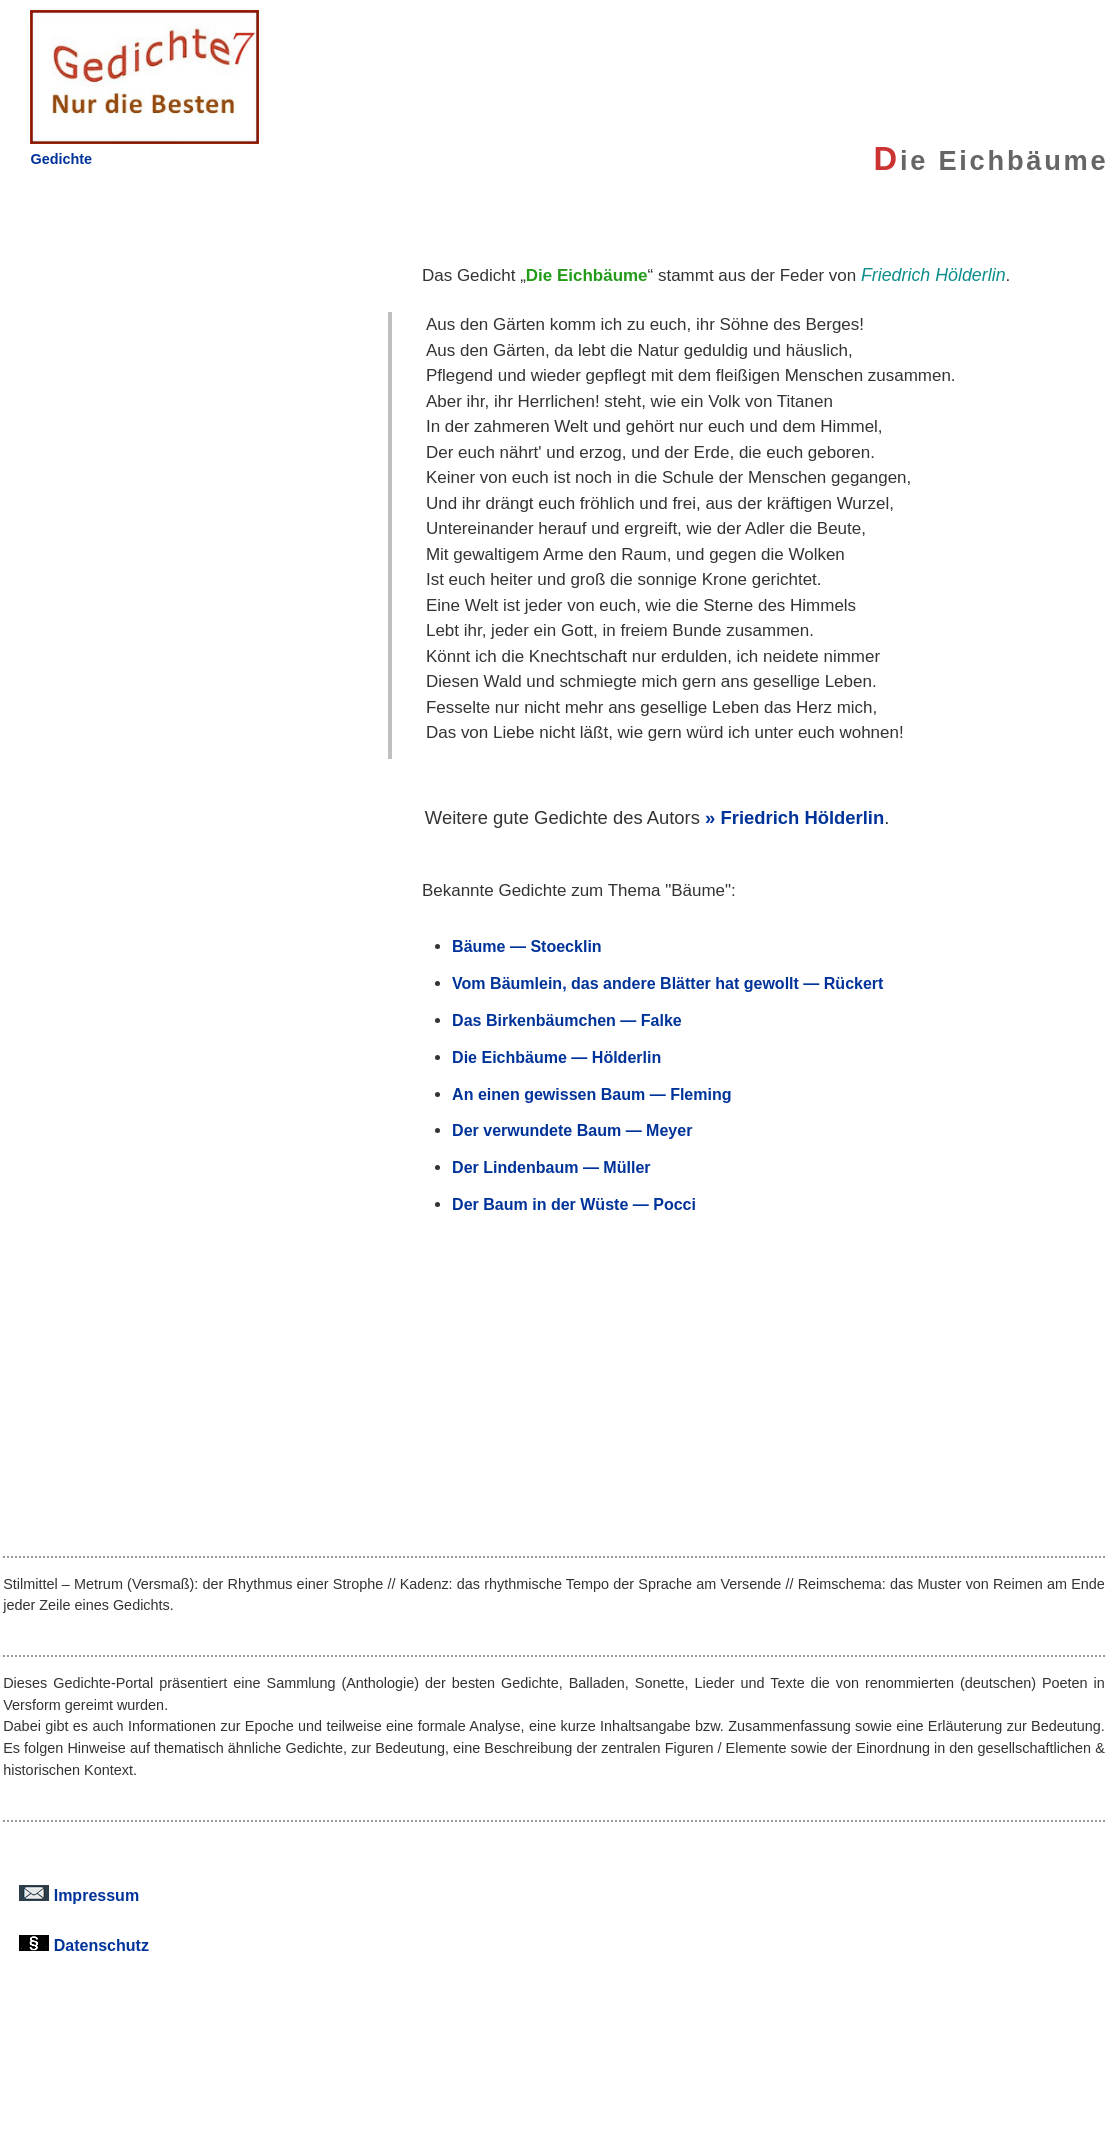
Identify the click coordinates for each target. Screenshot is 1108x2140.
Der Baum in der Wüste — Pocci (574, 1204)
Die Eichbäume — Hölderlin (556, 1057)
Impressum (79, 1895)
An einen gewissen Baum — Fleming (591, 1094)
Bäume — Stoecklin (527, 946)
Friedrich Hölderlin (802, 817)
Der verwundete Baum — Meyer (572, 1130)
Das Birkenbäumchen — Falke (567, 1020)
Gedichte (61, 159)
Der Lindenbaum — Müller (551, 1167)
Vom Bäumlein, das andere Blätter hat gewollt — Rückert (667, 983)
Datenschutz (84, 1945)
